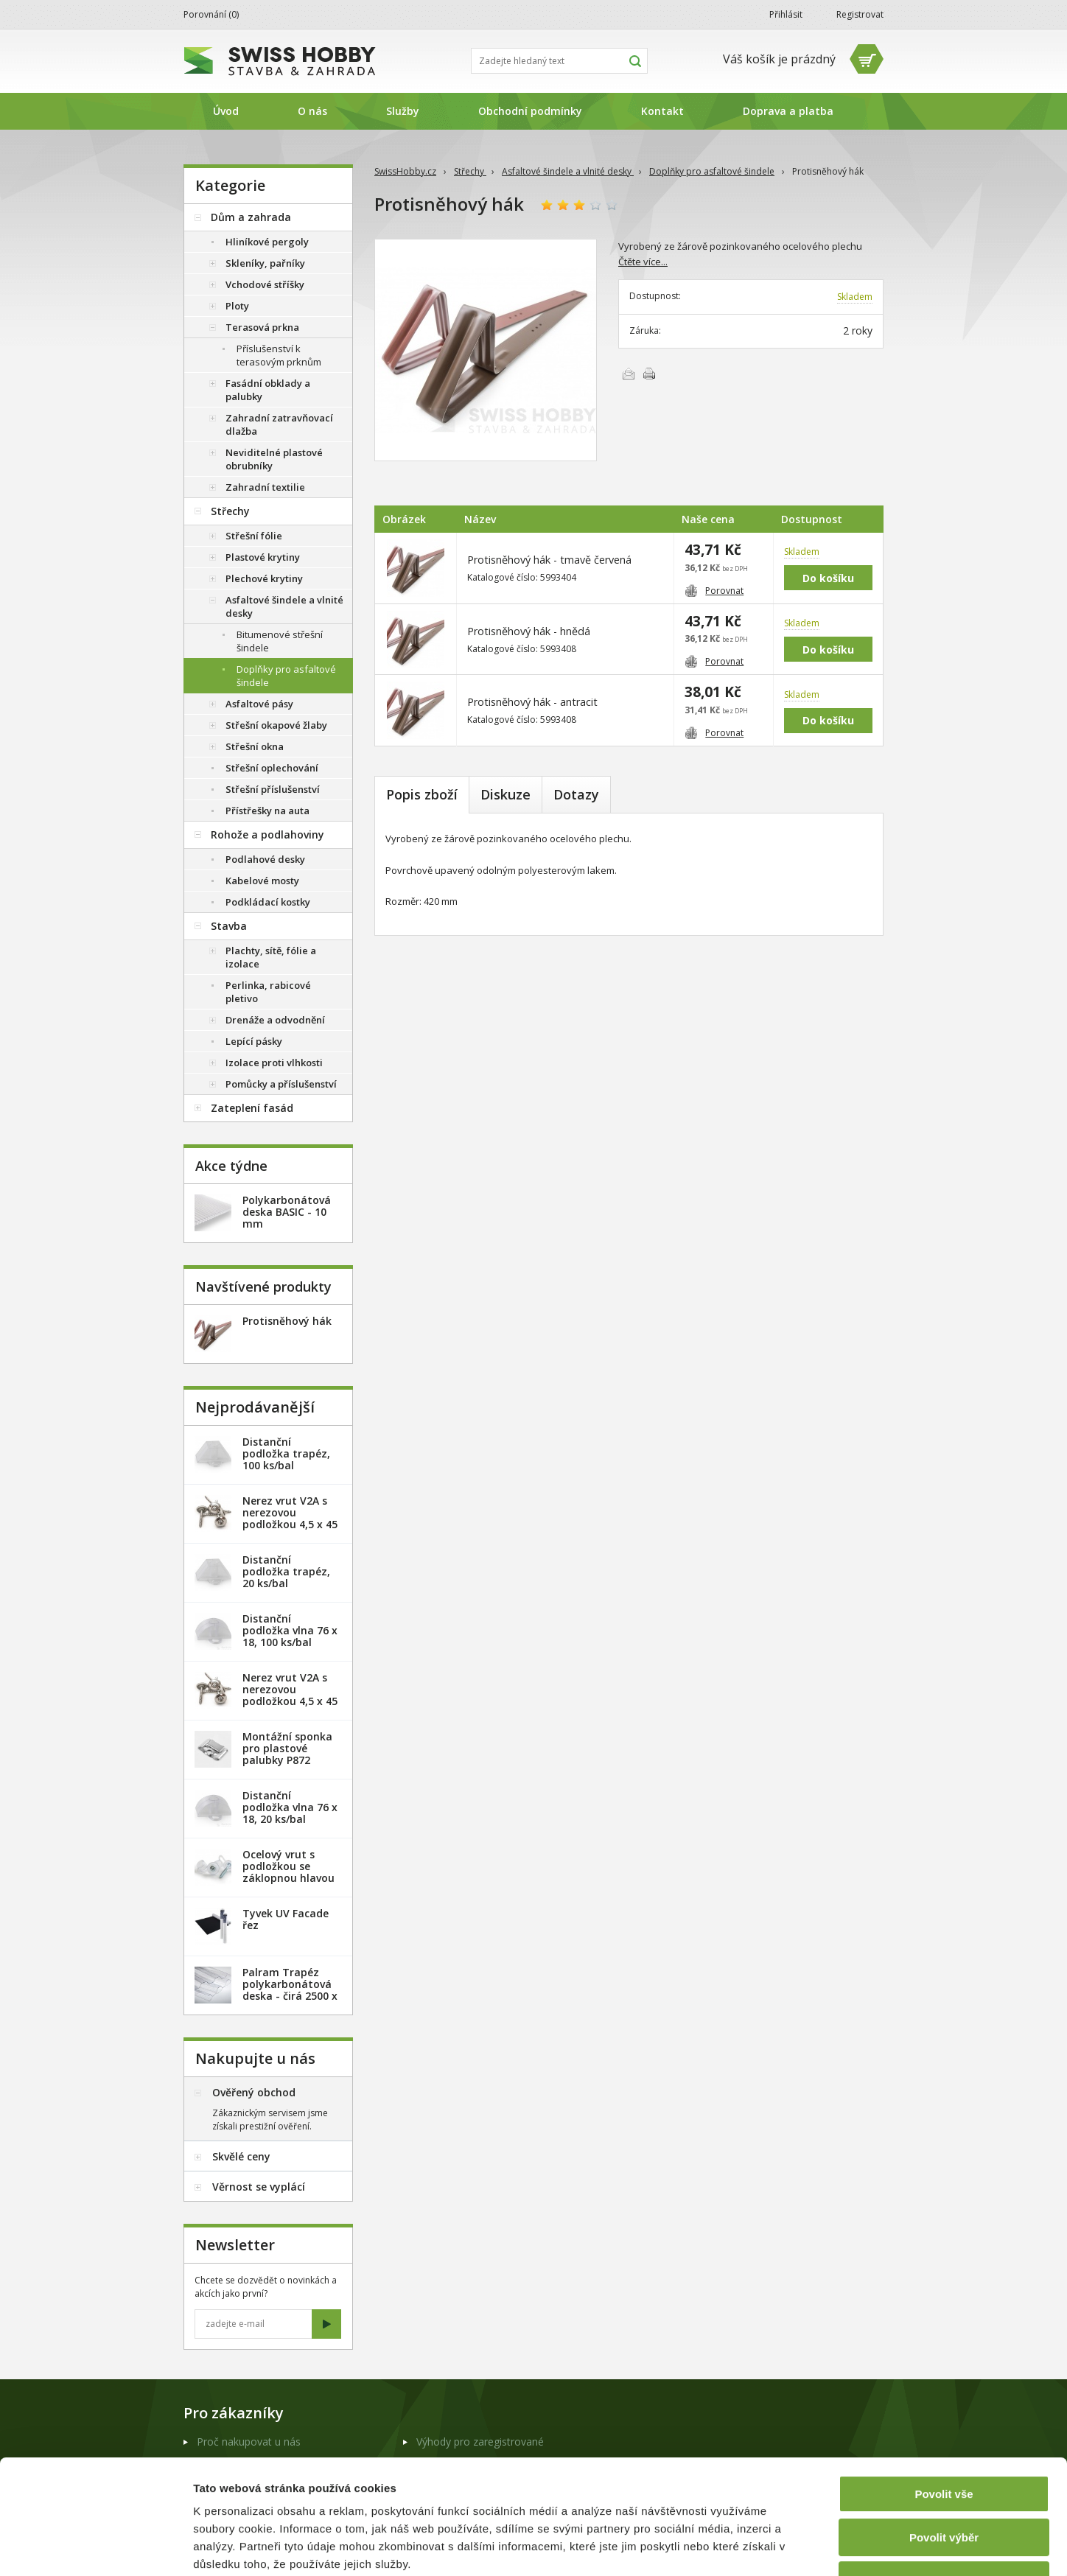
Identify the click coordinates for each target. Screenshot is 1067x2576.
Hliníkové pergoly (267, 241)
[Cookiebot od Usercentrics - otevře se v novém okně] (95, 2547)
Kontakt (662, 111)
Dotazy (576, 794)
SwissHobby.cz (405, 171)
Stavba (229, 926)
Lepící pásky (253, 1041)
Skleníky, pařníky (265, 263)
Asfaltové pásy (259, 703)
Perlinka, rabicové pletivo (268, 992)
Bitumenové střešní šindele (280, 641)
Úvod (226, 111)
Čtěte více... (643, 261)
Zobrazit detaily (779, 2547)
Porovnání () (211, 14)
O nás (312, 111)
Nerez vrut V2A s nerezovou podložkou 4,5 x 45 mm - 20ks (289, 1518)
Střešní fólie (253, 535)
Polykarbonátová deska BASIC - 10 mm (286, 1212)
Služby (402, 111)
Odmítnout (944, 2482)
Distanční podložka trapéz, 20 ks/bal (286, 1571)
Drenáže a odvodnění (275, 1019)
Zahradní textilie (265, 487)
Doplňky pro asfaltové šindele (711, 171)
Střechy (470, 171)
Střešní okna (254, 746)
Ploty (237, 305)
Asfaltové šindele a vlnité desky (568, 171)
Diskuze (505, 794)
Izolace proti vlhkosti (274, 1062)
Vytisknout (649, 373)
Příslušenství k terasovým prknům (279, 355)
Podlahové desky (265, 859)
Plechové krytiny (264, 578)
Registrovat (860, 14)
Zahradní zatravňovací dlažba (279, 424)
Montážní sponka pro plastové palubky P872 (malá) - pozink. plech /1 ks (287, 1760)
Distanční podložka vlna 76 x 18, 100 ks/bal (289, 1630)
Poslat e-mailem (628, 373)
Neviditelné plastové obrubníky (274, 459)
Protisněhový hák (287, 1321)
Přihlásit (785, 14)
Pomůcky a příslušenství (281, 1084)
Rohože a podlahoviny (267, 834)
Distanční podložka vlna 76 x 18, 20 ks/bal (289, 1807)
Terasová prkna (262, 327)
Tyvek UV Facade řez (285, 1919)
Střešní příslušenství (272, 789)
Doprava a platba (788, 111)
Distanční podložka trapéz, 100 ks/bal (286, 1453)
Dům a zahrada (251, 217)
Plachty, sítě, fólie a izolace (270, 957)
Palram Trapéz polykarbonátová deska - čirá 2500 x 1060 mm (289, 1990)
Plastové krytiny (262, 557)
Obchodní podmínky (530, 111)
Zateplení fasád (252, 1108)
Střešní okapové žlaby (276, 725)
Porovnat (714, 590)
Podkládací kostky (267, 902)
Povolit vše (943, 2396)
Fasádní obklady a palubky (267, 390)
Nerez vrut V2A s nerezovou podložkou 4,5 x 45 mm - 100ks (289, 1695)
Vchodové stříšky (264, 284)
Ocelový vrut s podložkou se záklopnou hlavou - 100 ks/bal (288, 1872)
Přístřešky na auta (267, 810)
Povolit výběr (944, 2439)
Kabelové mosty (262, 880)
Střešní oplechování (271, 767)
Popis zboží (422, 794)
